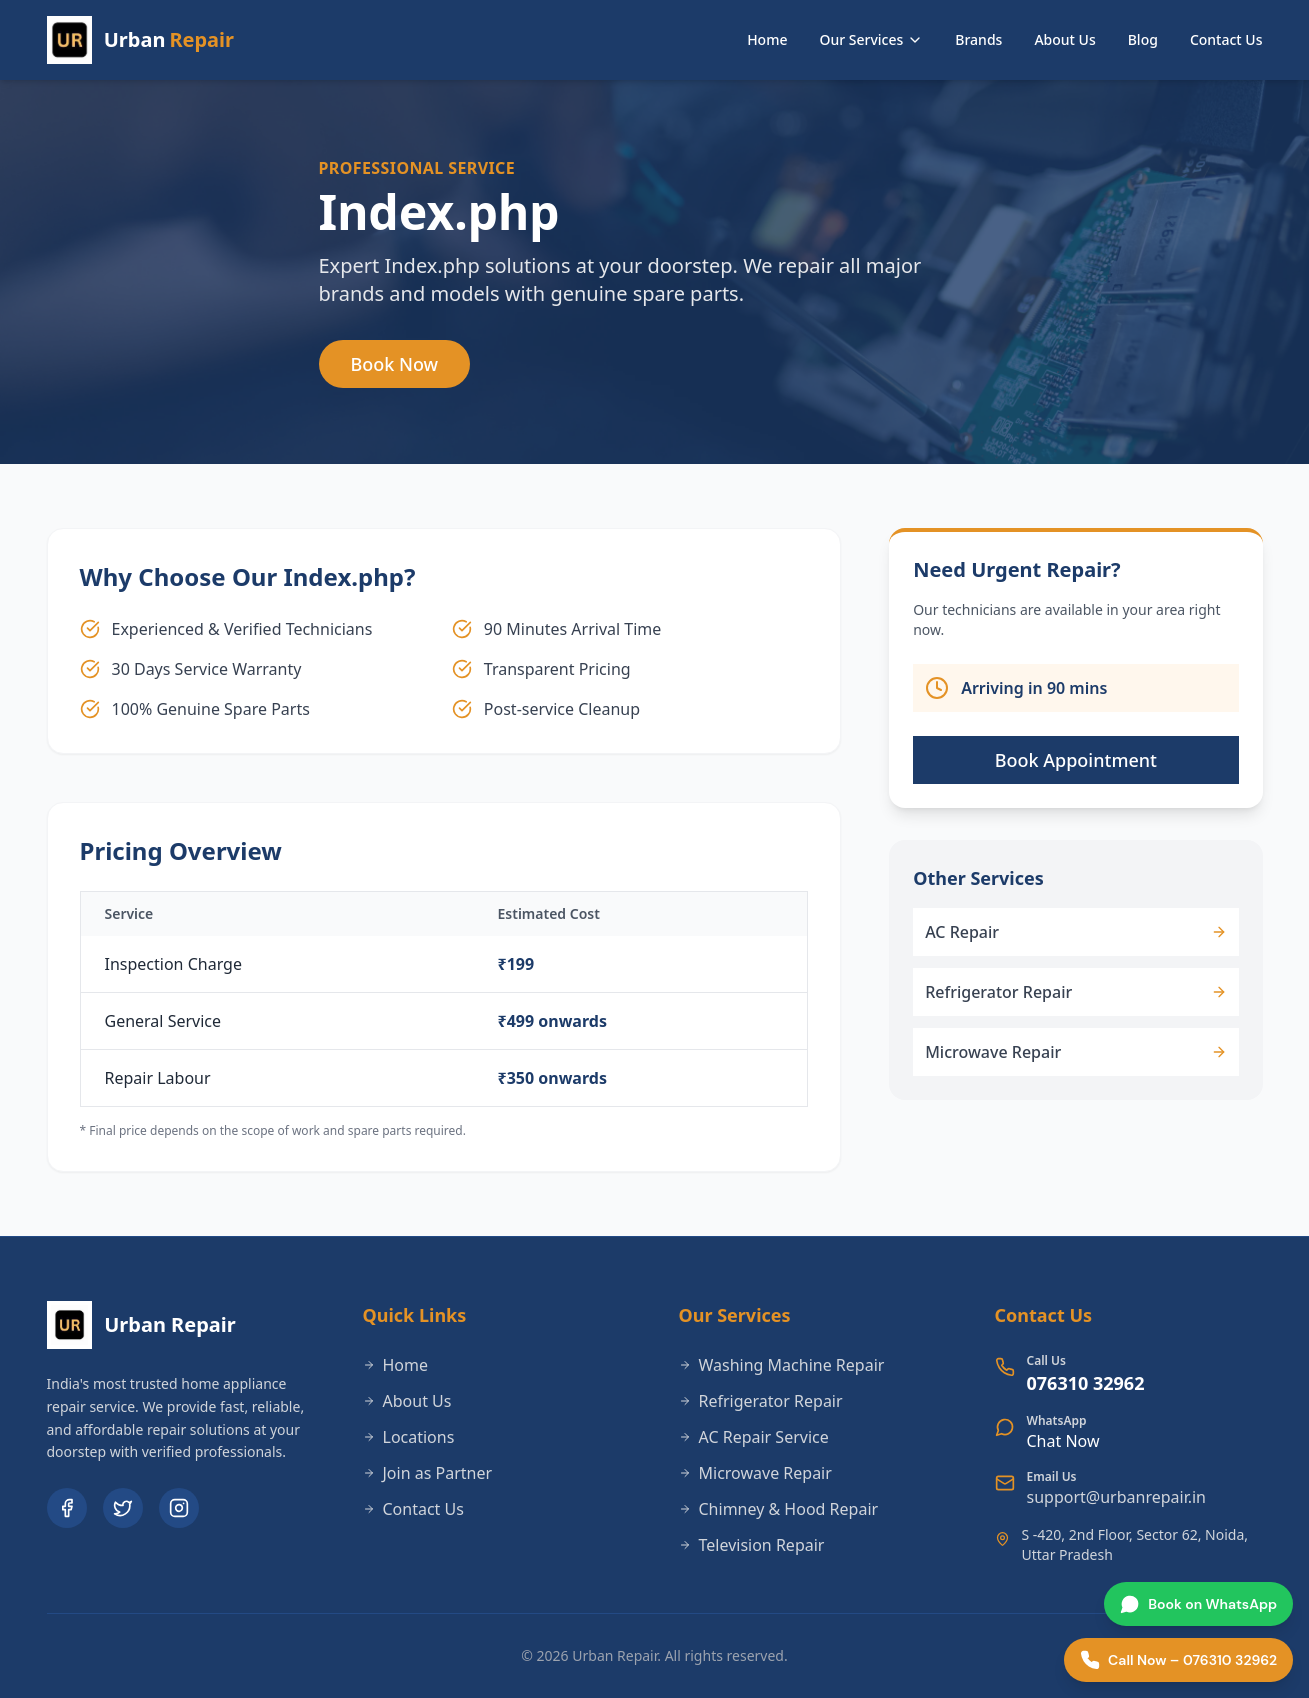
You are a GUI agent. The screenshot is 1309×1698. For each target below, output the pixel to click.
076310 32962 (1086, 1383)
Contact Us (1226, 39)
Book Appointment (1076, 760)
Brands (978, 39)
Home (767, 39)
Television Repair (752, 1545)
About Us (1064, 39)
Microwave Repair (755, 1473)
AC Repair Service (754, 1437)
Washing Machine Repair (782, 1365)
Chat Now (1063, 1441)
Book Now (395, 364)
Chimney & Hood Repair (779, 1509)
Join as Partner (428, 1473)
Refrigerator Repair (761, 1401)
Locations (409, 1437)
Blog (1143, 39)
